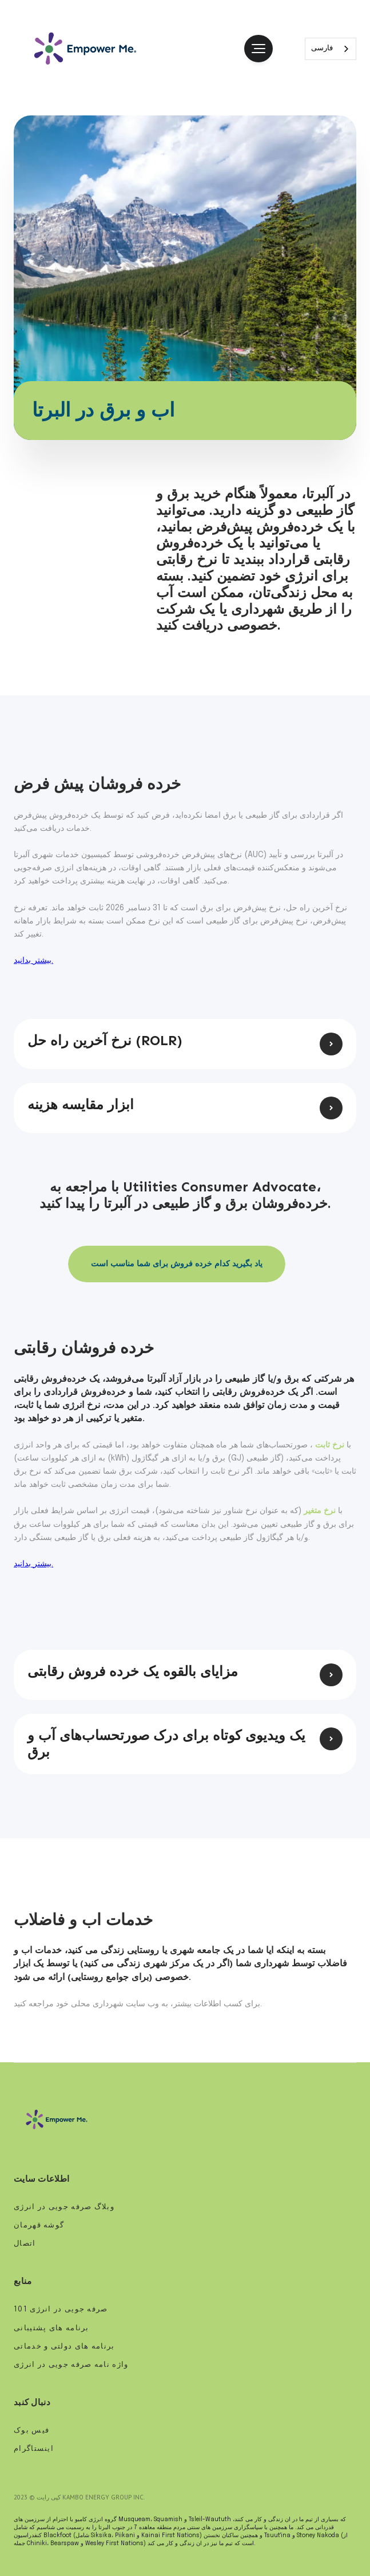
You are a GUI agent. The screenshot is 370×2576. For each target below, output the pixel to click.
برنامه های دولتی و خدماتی (64, 2346)
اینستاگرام (34, 2449)
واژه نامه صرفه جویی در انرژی (71, 2365)
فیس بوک (31, 2430)
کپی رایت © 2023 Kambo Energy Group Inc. (79, 2497)
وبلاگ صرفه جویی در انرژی (65, 2207)
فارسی (322, 48)
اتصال (25, 2243)
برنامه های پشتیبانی (51, 2328)
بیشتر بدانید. (33, 961)
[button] (258, 48)
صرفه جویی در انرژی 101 (61, 2309)
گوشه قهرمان (39, 2225)
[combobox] (330, 49)
